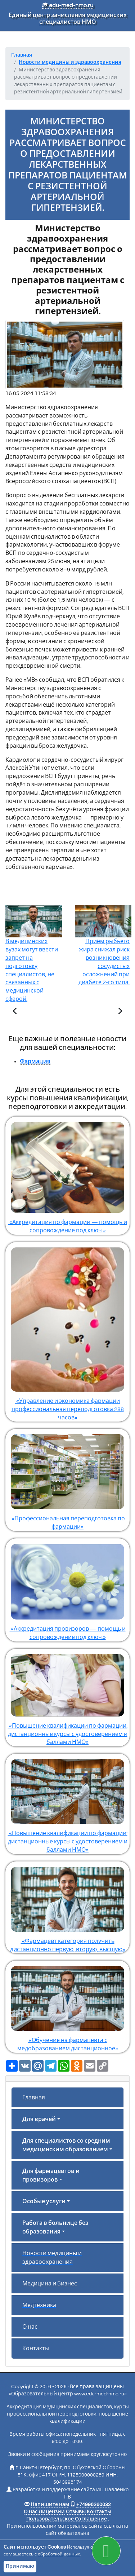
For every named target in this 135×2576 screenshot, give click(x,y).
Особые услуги (44, 2201)
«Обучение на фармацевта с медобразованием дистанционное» (67, 2006)
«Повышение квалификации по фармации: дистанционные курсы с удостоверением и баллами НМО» (67, 1697)
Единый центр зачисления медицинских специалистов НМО (68, 18)
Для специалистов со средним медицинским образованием (66, 2145)
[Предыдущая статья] (15, 1012)
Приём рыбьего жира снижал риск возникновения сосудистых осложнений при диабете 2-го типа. (103, 951)
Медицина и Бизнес (49, 2283)
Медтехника (39, 2305)
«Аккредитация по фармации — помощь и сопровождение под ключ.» (67, 1175)
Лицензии (52, 2511)
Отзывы (76, 2511)
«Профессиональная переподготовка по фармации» (67, 1479)
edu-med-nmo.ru (67, 5)
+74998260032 (93, 2504)
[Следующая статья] (120, 1012)
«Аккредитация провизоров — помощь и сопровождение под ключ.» (67, 1589)
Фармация (35, 1061)
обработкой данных (59, 2554)
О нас (29, 2327)
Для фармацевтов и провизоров (51, 2175)
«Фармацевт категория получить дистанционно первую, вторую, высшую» (67, 1906)
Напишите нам (50, 2504)
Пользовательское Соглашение (66, 2519)
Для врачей (39, 2119)
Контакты (35, 2348)
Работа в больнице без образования (55, 2227)
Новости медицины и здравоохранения (52, 2257)
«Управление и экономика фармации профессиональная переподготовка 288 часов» (67, 1331)
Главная (33, 2097)
